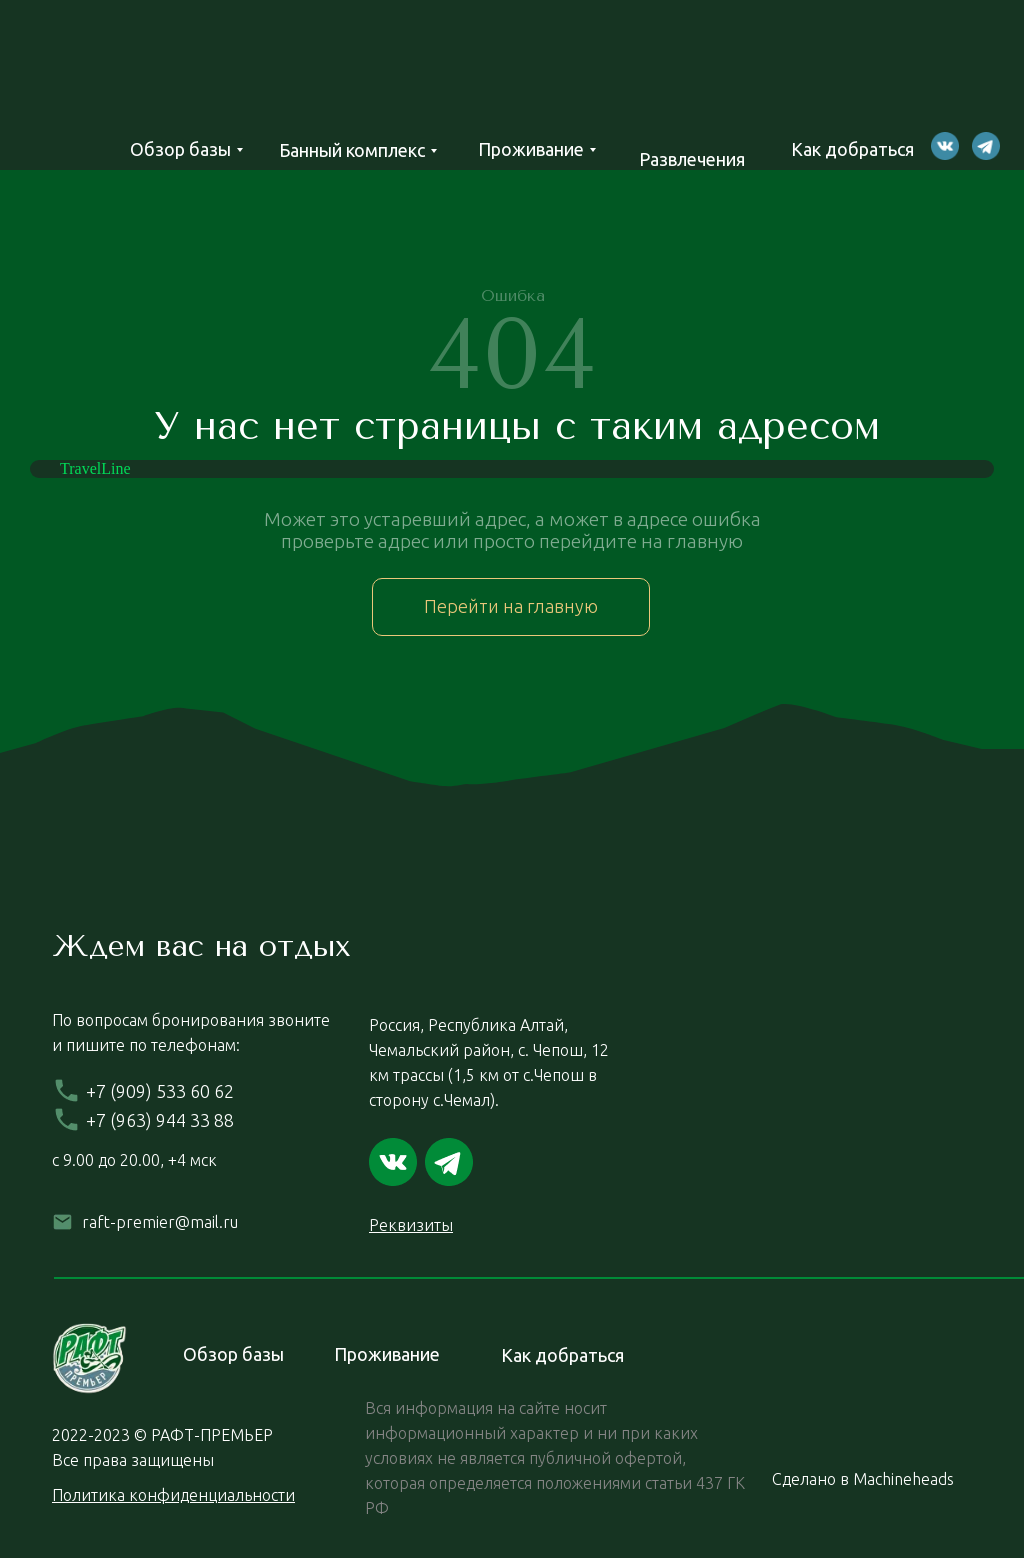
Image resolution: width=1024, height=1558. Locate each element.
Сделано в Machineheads (863, 1479)
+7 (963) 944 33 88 (160, 1120)
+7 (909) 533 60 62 (160, 1091)
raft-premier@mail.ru (160, 1222)
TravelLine (95, 468)
